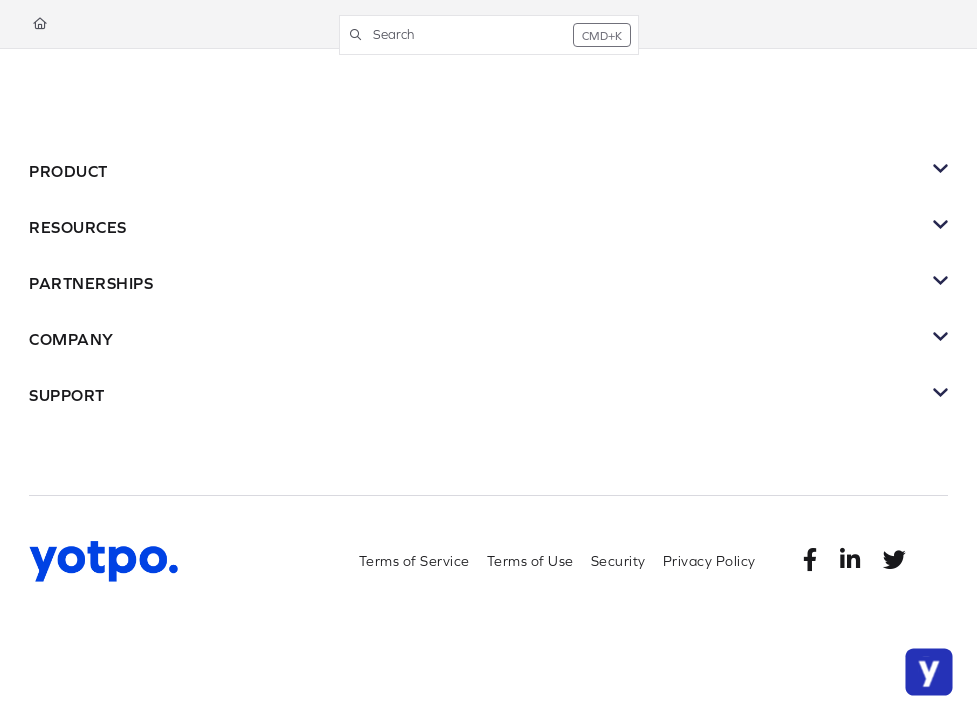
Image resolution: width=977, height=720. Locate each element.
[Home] (40, 24)
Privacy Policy (709, 561)
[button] (489, 35)
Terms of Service (414, 561)
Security (618, 561)
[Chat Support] (929, 672)
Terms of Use (530, 561)
